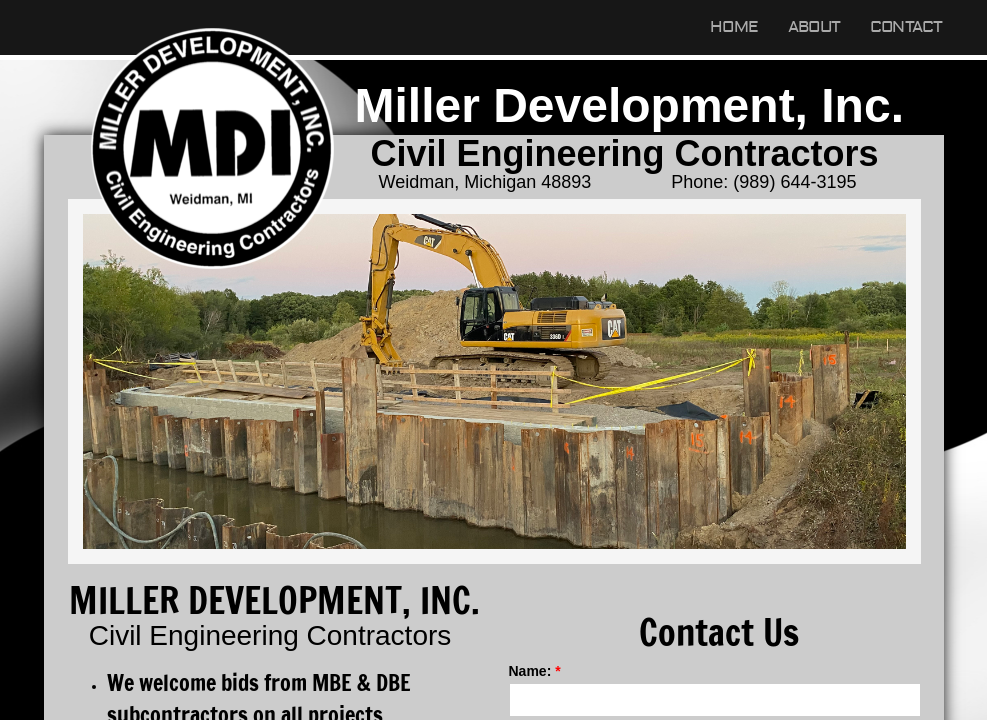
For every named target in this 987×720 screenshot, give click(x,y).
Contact (906, 27)
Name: (535, 671)
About (814, 27)
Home (734, 27)
